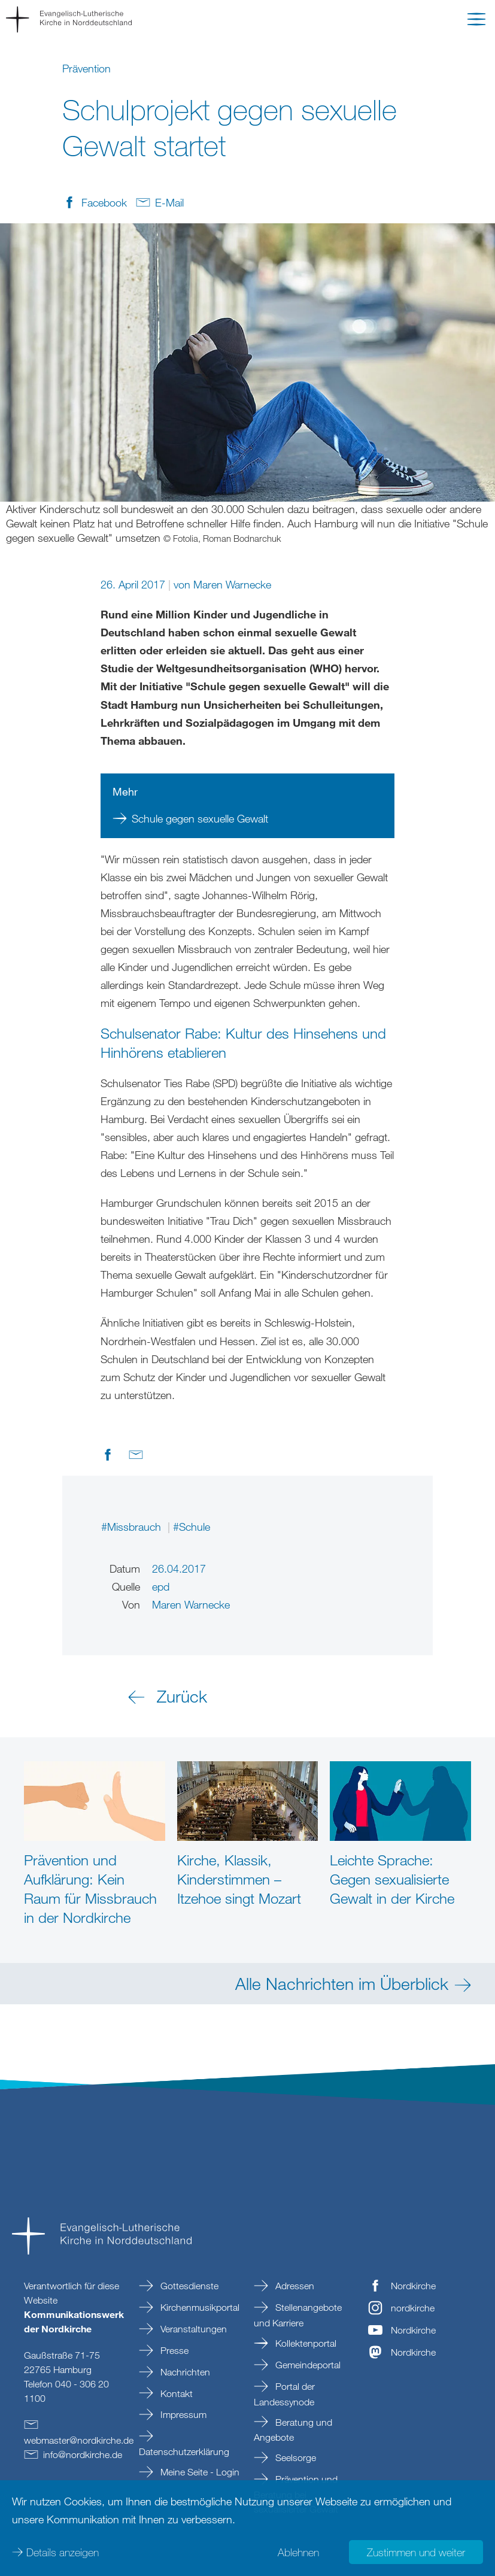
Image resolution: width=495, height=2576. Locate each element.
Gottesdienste (188, 2285)
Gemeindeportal (307, 2364)
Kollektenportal (304, 2343)
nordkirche (413, 2307)
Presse (173, 2350)
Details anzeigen (62, 2552)
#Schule (191, 1526)
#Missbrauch (132, 1526)
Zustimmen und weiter (416, 2552)
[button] (476, 22)
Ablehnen (298, 2552)
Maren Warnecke (232, 584)
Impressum (182, 2414)
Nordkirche (413, 2285)
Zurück (182, 1696)
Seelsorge (294, 2457)
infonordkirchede (82, 2454)
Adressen (293, 2285)
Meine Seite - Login (198, 2471)
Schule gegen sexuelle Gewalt (200, 818)
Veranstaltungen (192, 2328)
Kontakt (175, 2393)
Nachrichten (184, 2371)
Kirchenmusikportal (198, 2307)
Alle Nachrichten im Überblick (341, 1983)
